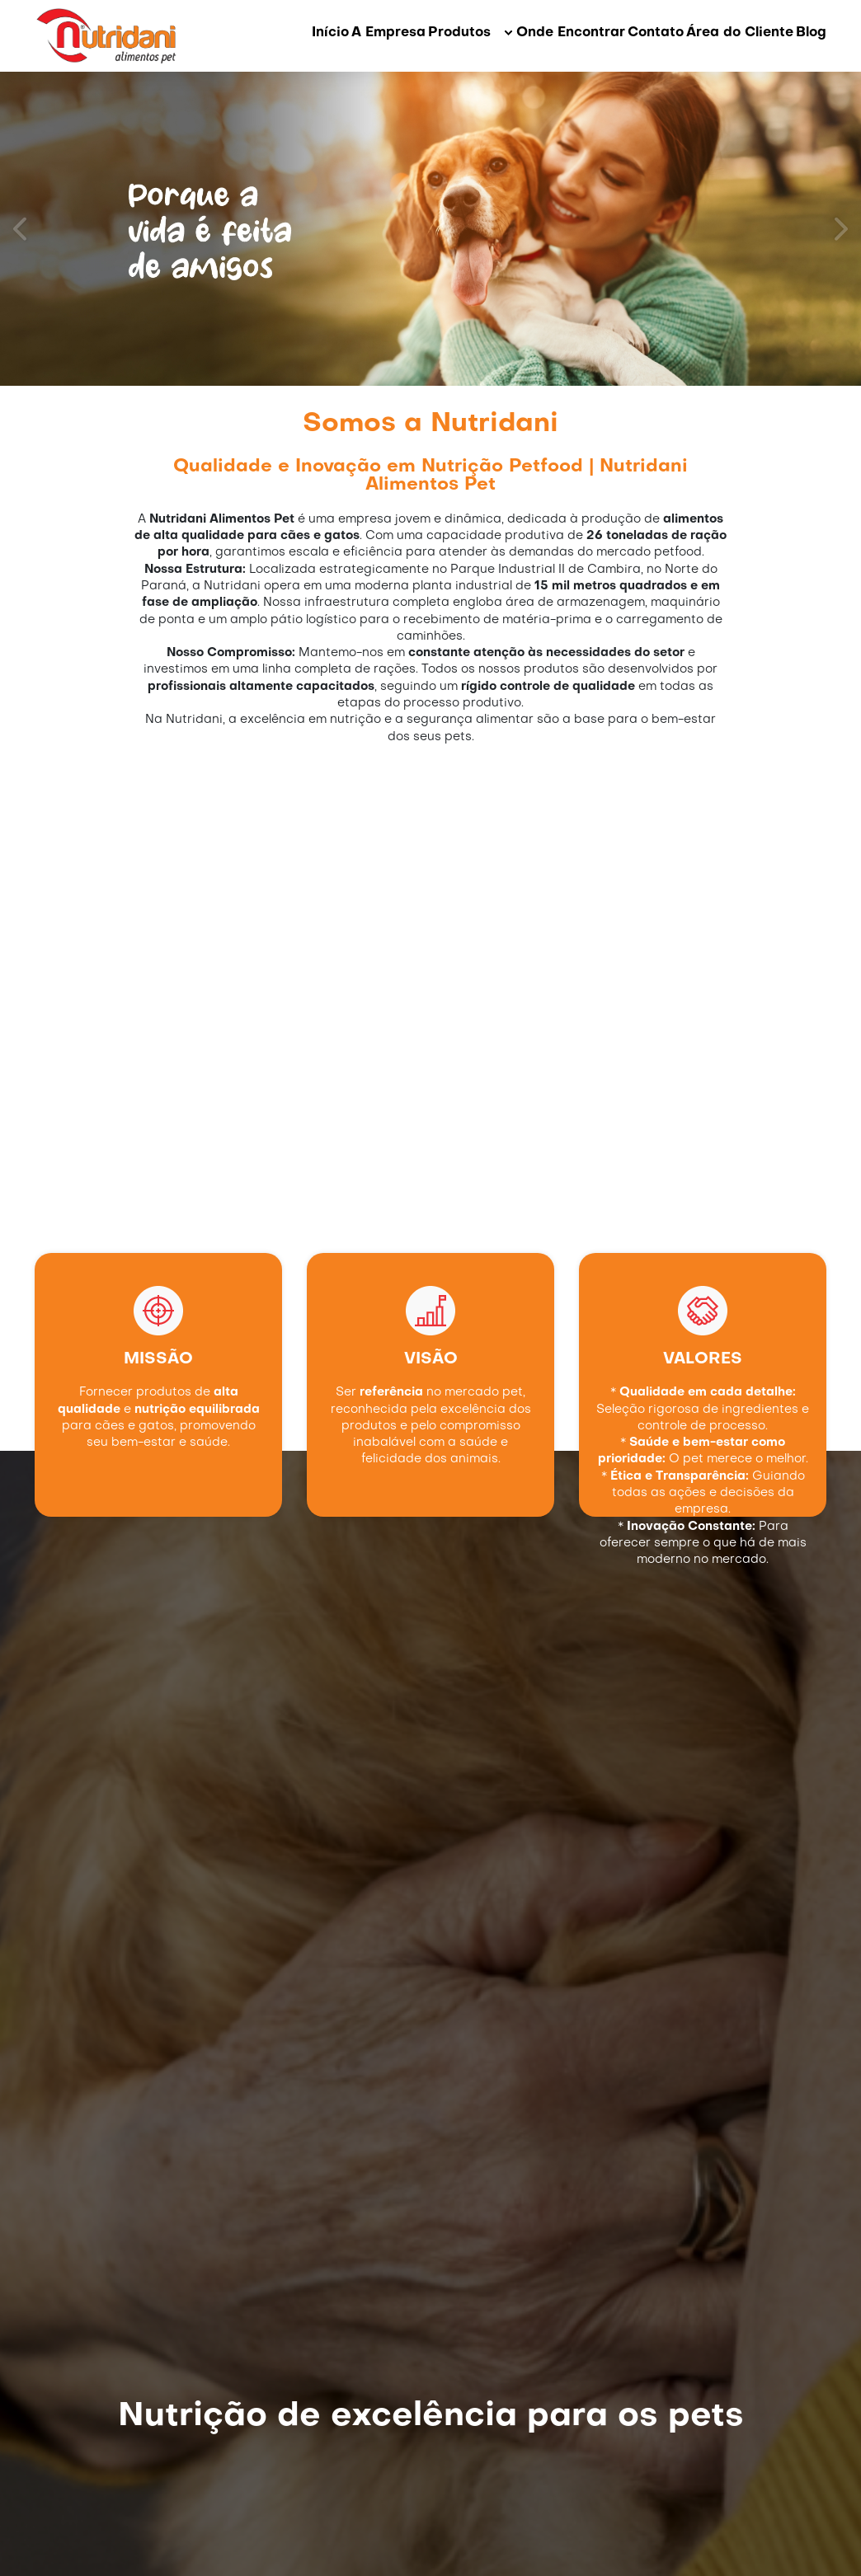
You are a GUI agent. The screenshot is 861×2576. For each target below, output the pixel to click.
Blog (811, 33)
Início (330, 33)
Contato (656, 33)
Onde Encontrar (570, 33)
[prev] (21, 229)
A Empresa (388, 33)
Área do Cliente (739, 33)
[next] (839, 229)
